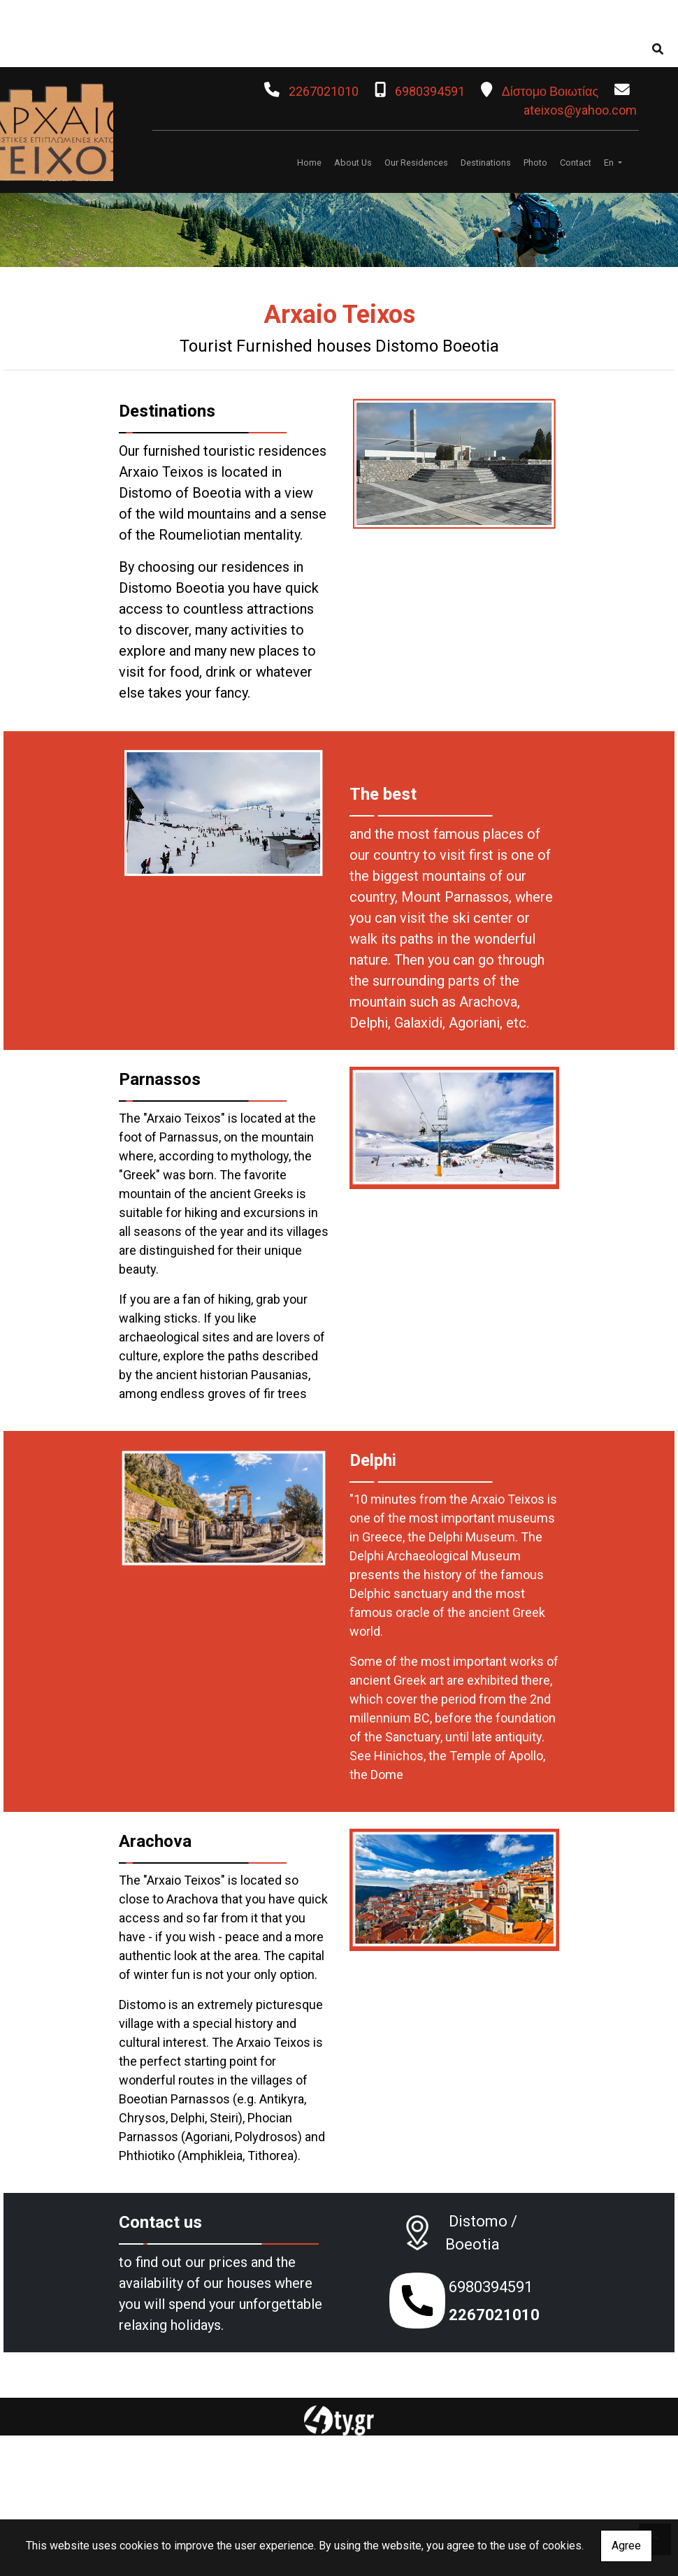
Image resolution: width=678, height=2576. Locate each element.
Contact (575, 162)
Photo (535, 162)
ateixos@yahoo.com (580, 110)
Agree (626, 2545)
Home (309, 162)
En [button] (610, 162)
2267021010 (324, 91)
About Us (353, 162)
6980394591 (430, 91)
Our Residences (416, 162)
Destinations (486, 162)
